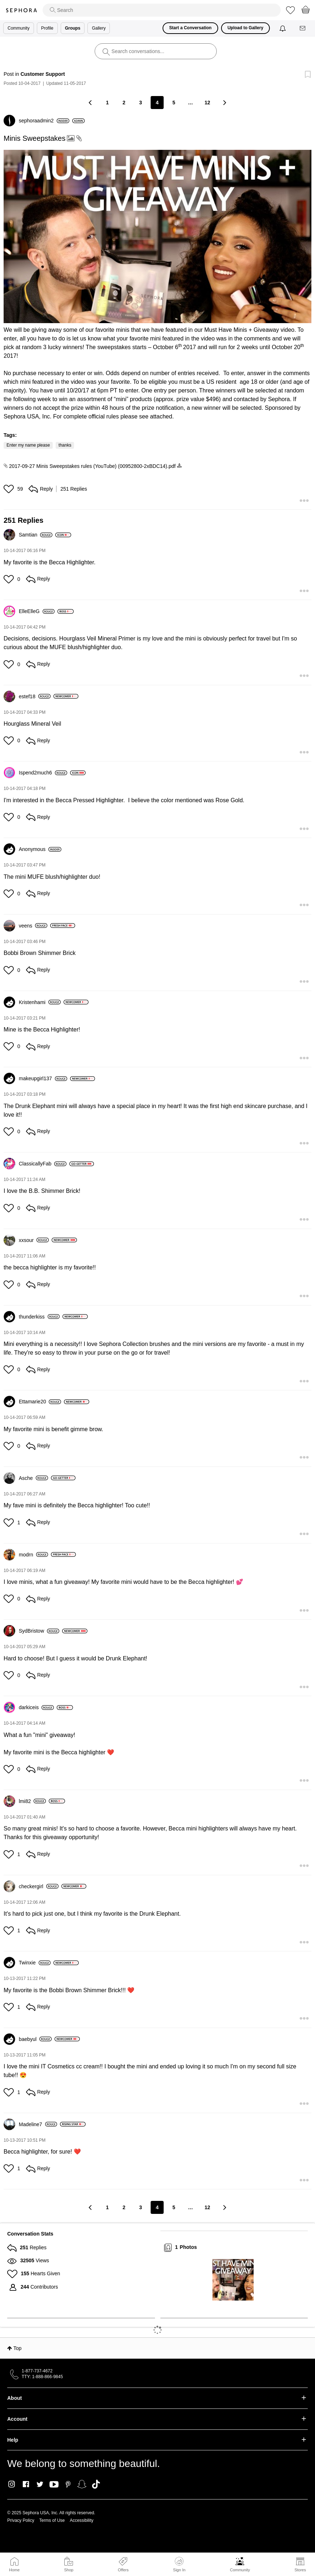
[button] (157, 236)
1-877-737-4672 (37, 2370)
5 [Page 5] (173, 102)
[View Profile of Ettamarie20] (40, 1401)
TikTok (95, 2484)
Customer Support (43, 74)
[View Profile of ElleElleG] (37, 611)
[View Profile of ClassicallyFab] (42, 1163)
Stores (300, 2570)
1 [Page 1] (107, 102)
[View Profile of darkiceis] (36, 1707)
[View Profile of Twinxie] (35, 1962)
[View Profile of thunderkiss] (39, 1316)
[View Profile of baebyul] (35, 2039)
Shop (68, 2570)
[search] (162, 10)
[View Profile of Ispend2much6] (43, 772)
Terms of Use (52, 2520)
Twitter (39, 2484)
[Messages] (303, 28)
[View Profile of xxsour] (34, 1240)
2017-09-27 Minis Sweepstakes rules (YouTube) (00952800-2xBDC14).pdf (92, 466)
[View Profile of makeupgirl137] (43, 1078)
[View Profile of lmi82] (32, 1801)
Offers (123, 2570)
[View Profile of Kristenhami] (40, 1002)
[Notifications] (283, 28)
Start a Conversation (190, 27)
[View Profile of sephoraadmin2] (44, 120)
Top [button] (17, 2348)
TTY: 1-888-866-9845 (42, 2376)
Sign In (179, 2564)
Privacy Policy (20, 2520)
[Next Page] (224, 102)
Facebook (25, 2484)
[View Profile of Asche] (33, 1478)
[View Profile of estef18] (35, 696)
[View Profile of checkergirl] (39, 1886)
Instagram (11, 2484)
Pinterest (68, 2484)
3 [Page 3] (140, 102)
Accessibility (81, 2520)
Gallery (98, 28)
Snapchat (81, 2484)
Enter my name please (28, 445)
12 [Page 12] (207, 102)
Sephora (21, 10)
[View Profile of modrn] (33, 1554)
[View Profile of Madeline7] (38, 2124)
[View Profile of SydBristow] (39, 1631)
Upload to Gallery (245, 27)
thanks (65, 445)
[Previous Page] (90, 102)
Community (240, 2570)
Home (14, 2570)
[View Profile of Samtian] (35, 534)
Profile (47, 28)
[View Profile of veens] (33, 925)
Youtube (54, 2484)
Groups (73, 28)
